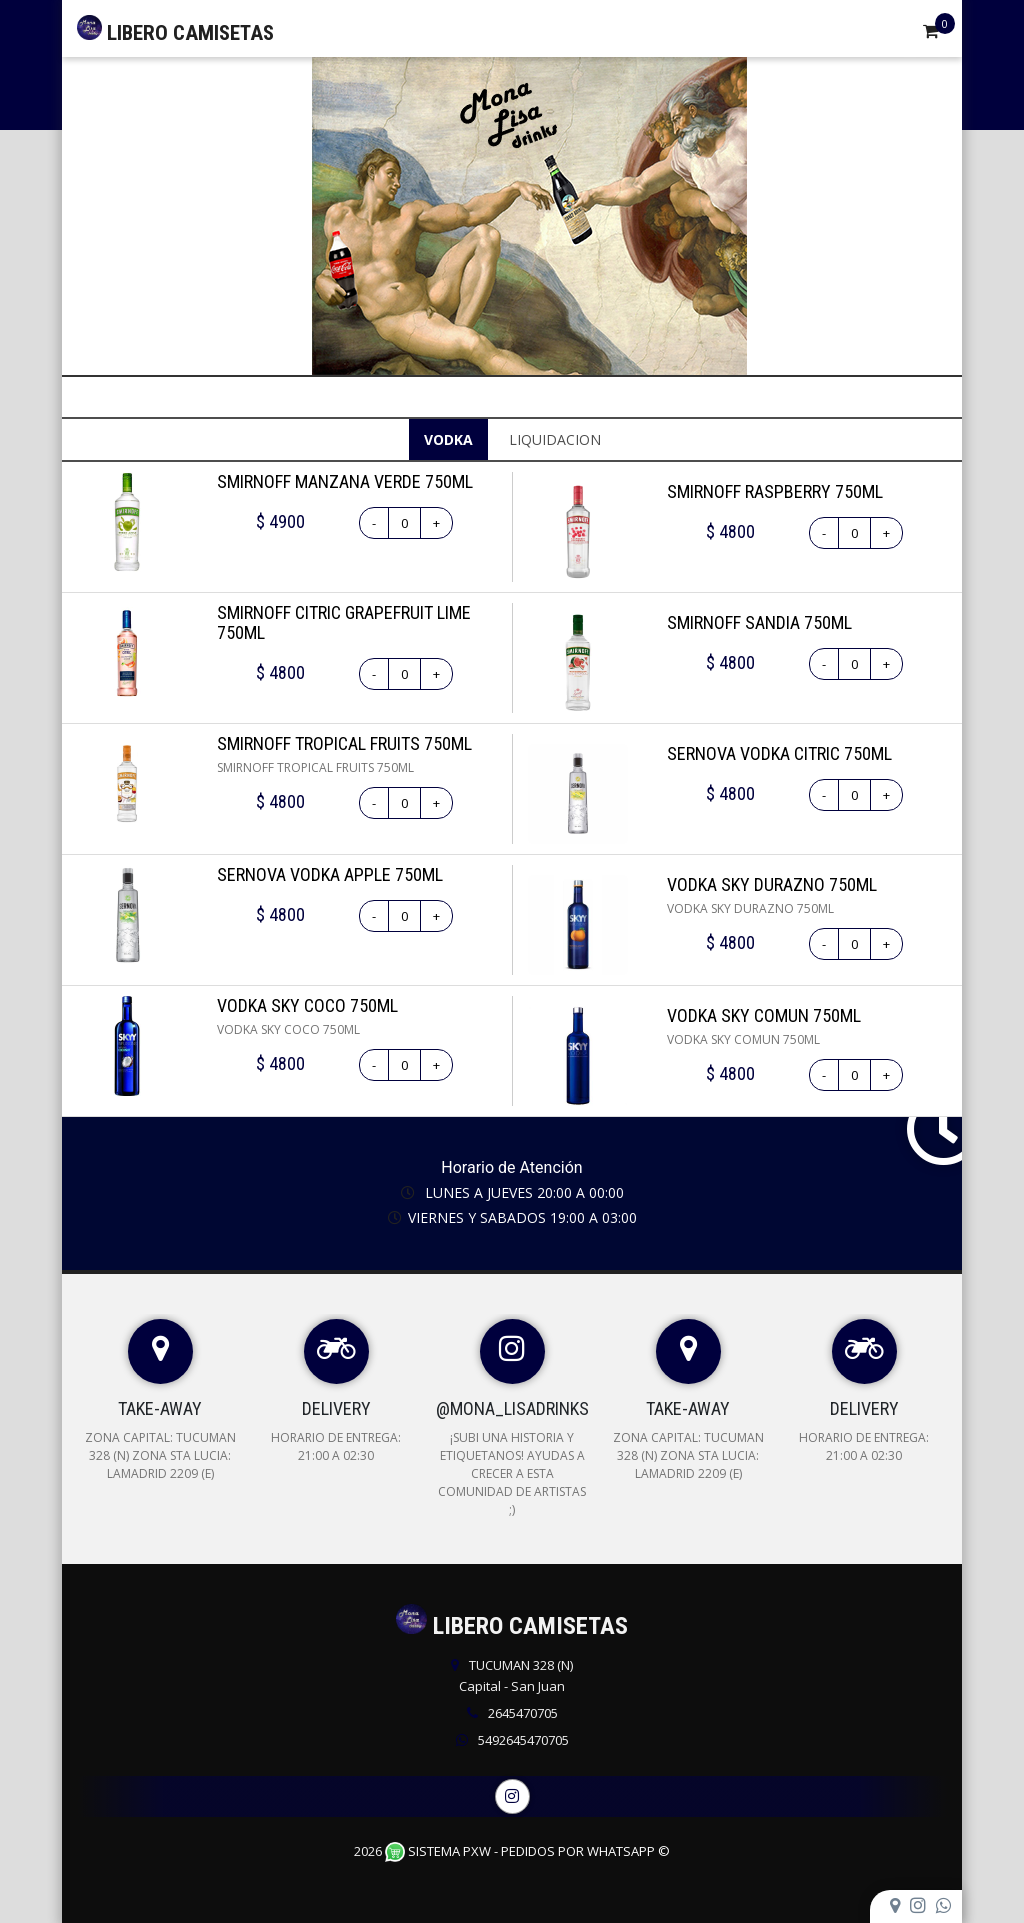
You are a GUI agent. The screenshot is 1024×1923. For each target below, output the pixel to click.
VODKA (448, 439)
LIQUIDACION (555, 439)
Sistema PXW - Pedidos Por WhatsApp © (527, 1851)
